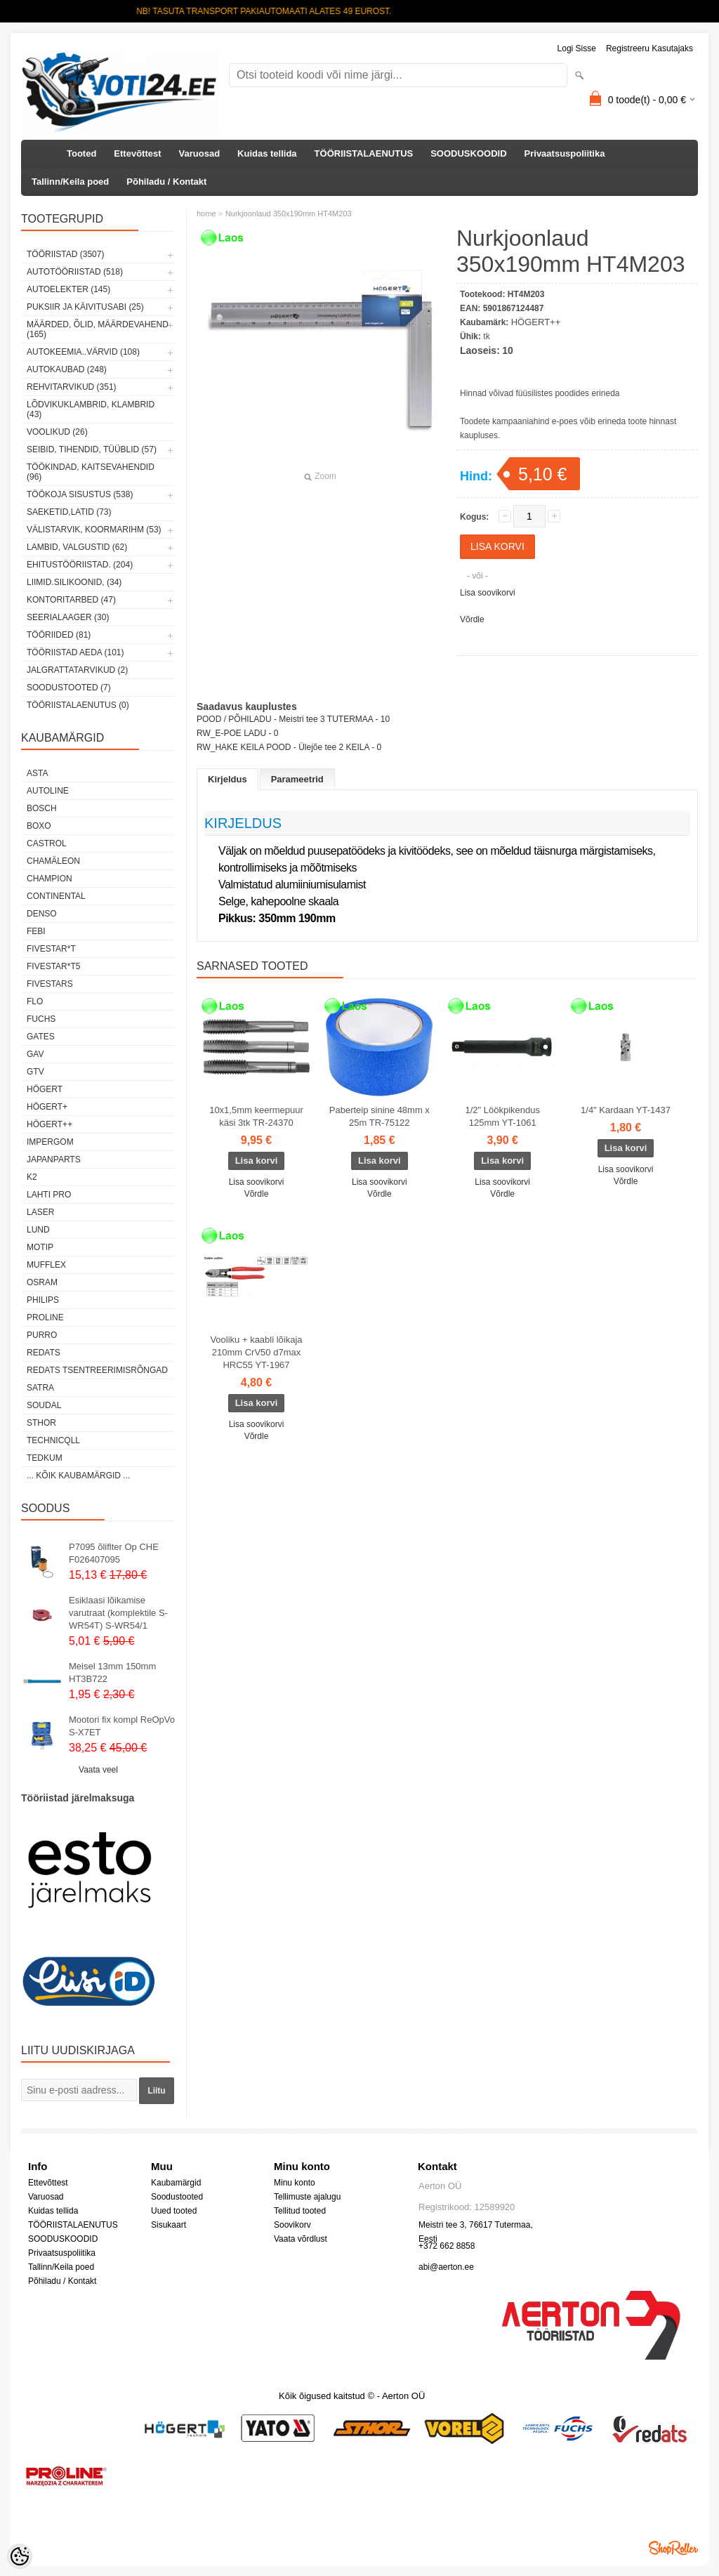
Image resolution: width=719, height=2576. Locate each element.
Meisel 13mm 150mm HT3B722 (112, 1672)
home (206, 213)
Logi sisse (577, 48)
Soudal (44, 1405)
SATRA (40, 1388)
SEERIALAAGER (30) (68, 617)
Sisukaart (168, 2225)
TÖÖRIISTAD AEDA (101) (75, 652)
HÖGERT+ (47, 1107)
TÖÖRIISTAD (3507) (65, 254)
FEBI (36, 931)
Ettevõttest (137, 153)
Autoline (48, 791)
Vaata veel (98, 1770)
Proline (45, 1317)
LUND (38, 1230)
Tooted (81, 153)
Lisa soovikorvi (487, 593)
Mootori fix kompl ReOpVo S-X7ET (122, 1725)
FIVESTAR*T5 (53, 966)
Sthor (41, 1423)
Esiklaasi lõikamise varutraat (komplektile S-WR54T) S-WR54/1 (118, 1613)
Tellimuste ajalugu (307, 2197)
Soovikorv (292, 2225)
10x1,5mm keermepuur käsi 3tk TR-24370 (256, 1116)
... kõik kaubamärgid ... (78, 1475)
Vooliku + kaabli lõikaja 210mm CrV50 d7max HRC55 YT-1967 (256, 1352)
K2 (32, 1177)
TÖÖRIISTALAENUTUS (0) (78, 705)
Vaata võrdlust (300, 2239)
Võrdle (472, 619)
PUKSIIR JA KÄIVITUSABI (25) (85, 307)
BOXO (39, 826)
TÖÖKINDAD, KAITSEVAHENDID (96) (90, 472)
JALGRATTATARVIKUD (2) (77, 670)
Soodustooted (177, 2197)
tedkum (44, 1458)
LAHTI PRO (49, 1195)
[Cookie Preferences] (19, 2556)
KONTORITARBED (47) (71, 600)
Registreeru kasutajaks (649, 48)
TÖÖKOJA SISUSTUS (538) (80, 494)
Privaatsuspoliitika (565, 153)
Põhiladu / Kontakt (166, 181)
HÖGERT (44, 1089)
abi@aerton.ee (446, 2267)
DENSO (42, 914)
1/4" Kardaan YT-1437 (626, 1110)
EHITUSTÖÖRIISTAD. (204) (80, 565)
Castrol (47, 843)
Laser (40, 1212)
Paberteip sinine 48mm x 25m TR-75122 (379, 1116)
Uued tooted (174, 2211)
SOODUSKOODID (468, 153)
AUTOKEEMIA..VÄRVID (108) (83, 352)
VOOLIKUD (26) (57, 432)
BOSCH (42, 808)
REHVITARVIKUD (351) (72, 387)
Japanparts (54, 1159)
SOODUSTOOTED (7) (69, 687)
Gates (41, 1036)
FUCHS (41, 1019)
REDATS (43, 1353)
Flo (35, 1001)
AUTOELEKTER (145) (68, 289)
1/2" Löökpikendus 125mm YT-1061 (502, 1116)
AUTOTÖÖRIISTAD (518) (75, 272)
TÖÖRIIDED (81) (59, 635)
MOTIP (40, 1247)
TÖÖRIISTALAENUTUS (364, 153)
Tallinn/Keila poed (70, 181)
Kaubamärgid (176, 2183)
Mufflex (46, 1265)
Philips (43, 1300)
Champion (49, 878)
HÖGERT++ (49, 1124)
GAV (35, 1054)
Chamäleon (53, 861)
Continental (56, 896)
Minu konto (294, 2183)
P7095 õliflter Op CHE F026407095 (114, 1553)
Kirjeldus (227, 779)
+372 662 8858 (446, 2246)
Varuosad (199, 153)
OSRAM (42, 1282)
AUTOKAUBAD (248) (67, 369)
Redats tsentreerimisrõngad (97, 1370)
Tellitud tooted (300, 2211)
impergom (50, 1142)
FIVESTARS (50, 984)
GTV (35, 1072)
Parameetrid (297, 779)
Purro (42, 1335)
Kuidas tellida (267, 153)
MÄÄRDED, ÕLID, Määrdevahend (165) (98, 329)
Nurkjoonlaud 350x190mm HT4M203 (288, 213)
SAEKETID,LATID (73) (69, 512)
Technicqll (53, 1440)
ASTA (37, 773)
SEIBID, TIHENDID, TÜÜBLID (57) (92, 449)
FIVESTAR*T (51, 949)
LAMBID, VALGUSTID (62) (77, 547)
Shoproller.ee (673, 2548)
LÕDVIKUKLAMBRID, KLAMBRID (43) (90, 409)
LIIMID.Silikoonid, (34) (74, 582)
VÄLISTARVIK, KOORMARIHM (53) (94, 529)
